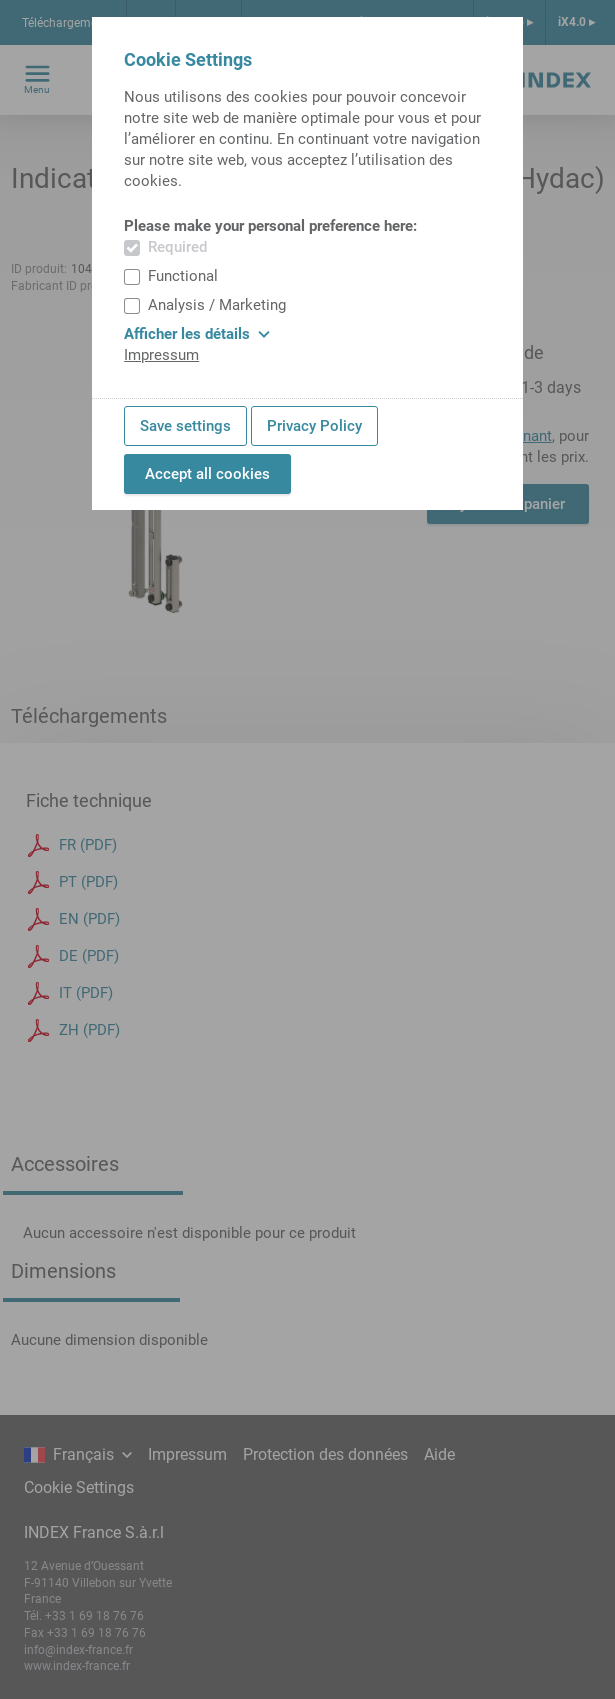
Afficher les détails (197, 334)
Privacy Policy (314, 426)
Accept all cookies (207, 474)
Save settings (185, 426)
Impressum (161, 355)
